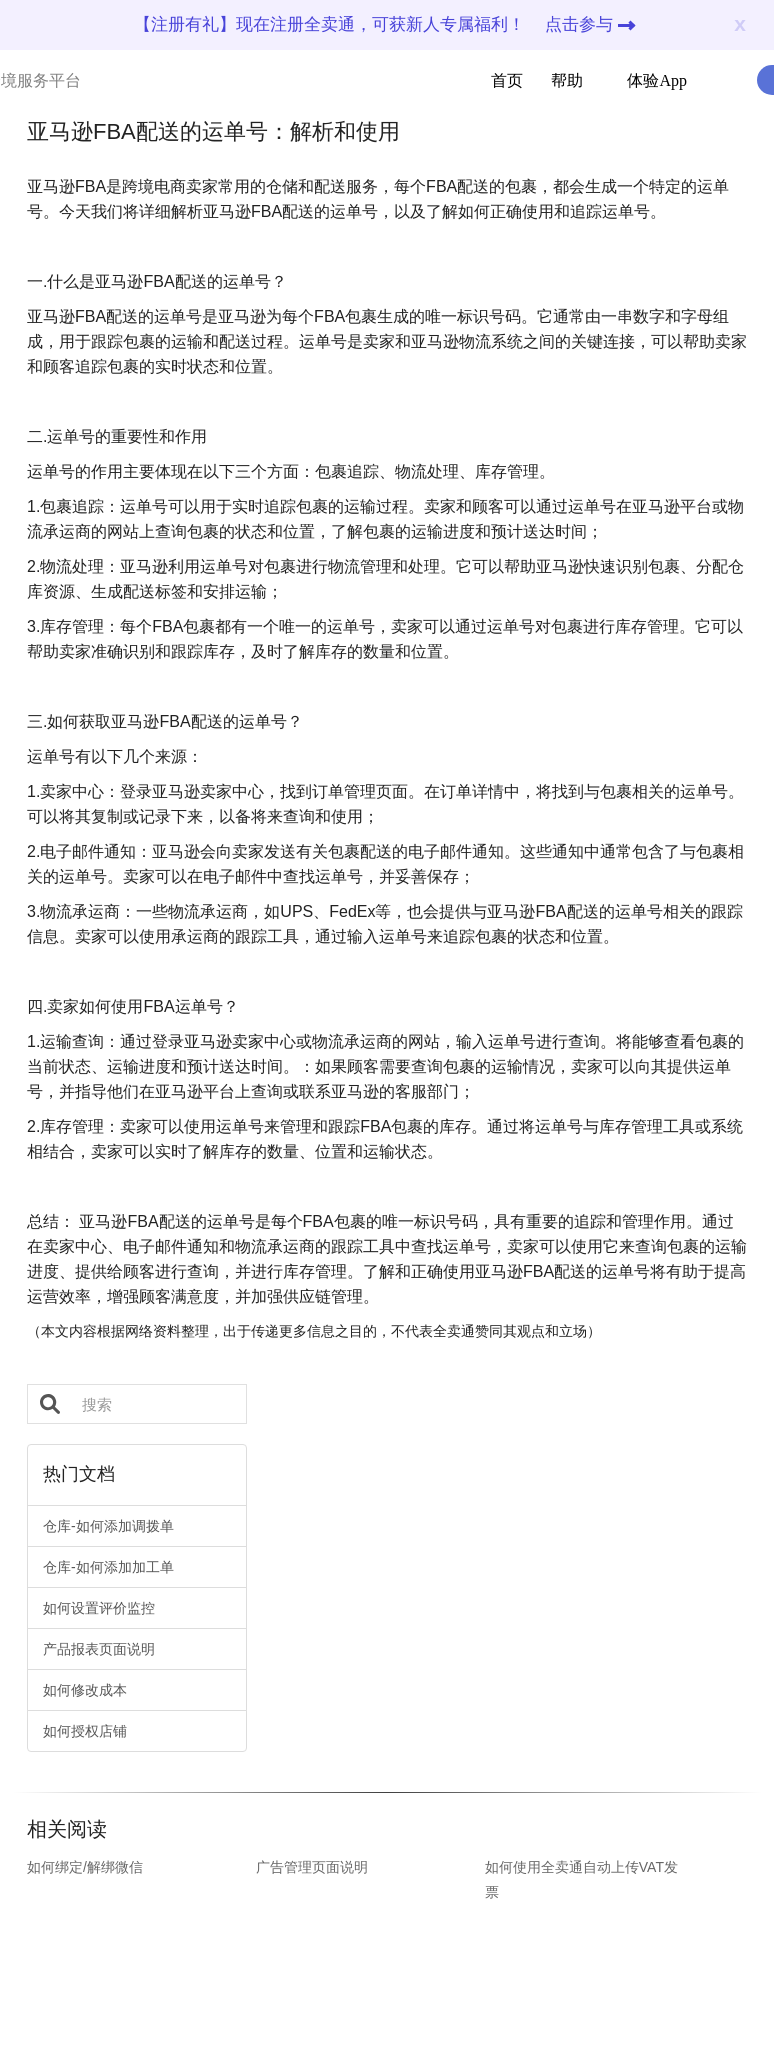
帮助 (555, 80)
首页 (507, 80)
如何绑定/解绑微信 (85, 1867)
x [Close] (740, 23)
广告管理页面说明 (312, 1867)
